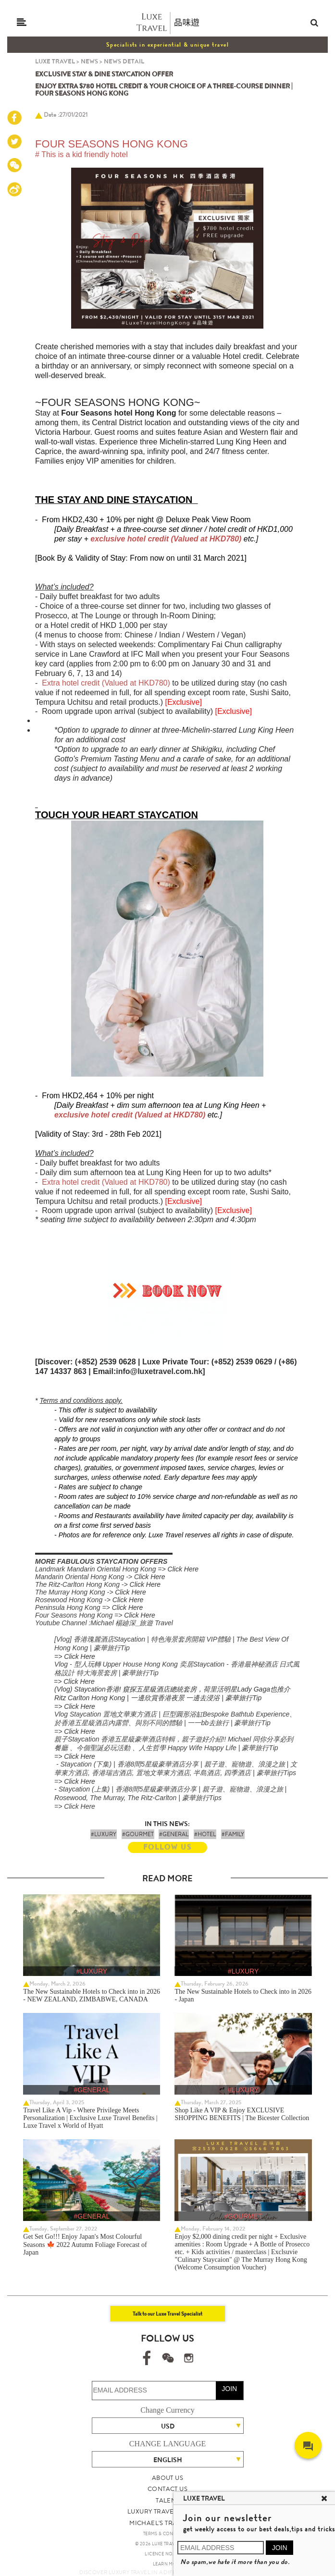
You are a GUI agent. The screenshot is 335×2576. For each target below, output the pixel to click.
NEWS (89, 61)
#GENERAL (173, 1834)
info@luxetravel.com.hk (159, 1371)
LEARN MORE (167, 2564)
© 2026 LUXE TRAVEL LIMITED (167, 2544)
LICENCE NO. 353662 (167, 2554)
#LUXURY (103, 1834)
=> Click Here (74, 1656)
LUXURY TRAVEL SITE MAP (167, 2511)
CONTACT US (167, 2488)
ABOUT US (167, 2477)
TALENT (167, 2500)
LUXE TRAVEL (55, 61)
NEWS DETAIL (124, 61)
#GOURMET (138, 1834)
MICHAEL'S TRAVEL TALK (167, 2522)
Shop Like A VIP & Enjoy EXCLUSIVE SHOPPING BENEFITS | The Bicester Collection (241, 2114)
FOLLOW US (167, 1847)
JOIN (229, 2388)
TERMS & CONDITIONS (167, 2534)
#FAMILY (233, 1834)
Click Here (183, 1569)
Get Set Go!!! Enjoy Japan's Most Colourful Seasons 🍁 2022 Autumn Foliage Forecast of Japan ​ (85, 2244)
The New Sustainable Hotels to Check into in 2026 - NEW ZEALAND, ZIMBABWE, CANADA (91, 1995)
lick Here (152, 1577)
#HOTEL (205, 1834)
